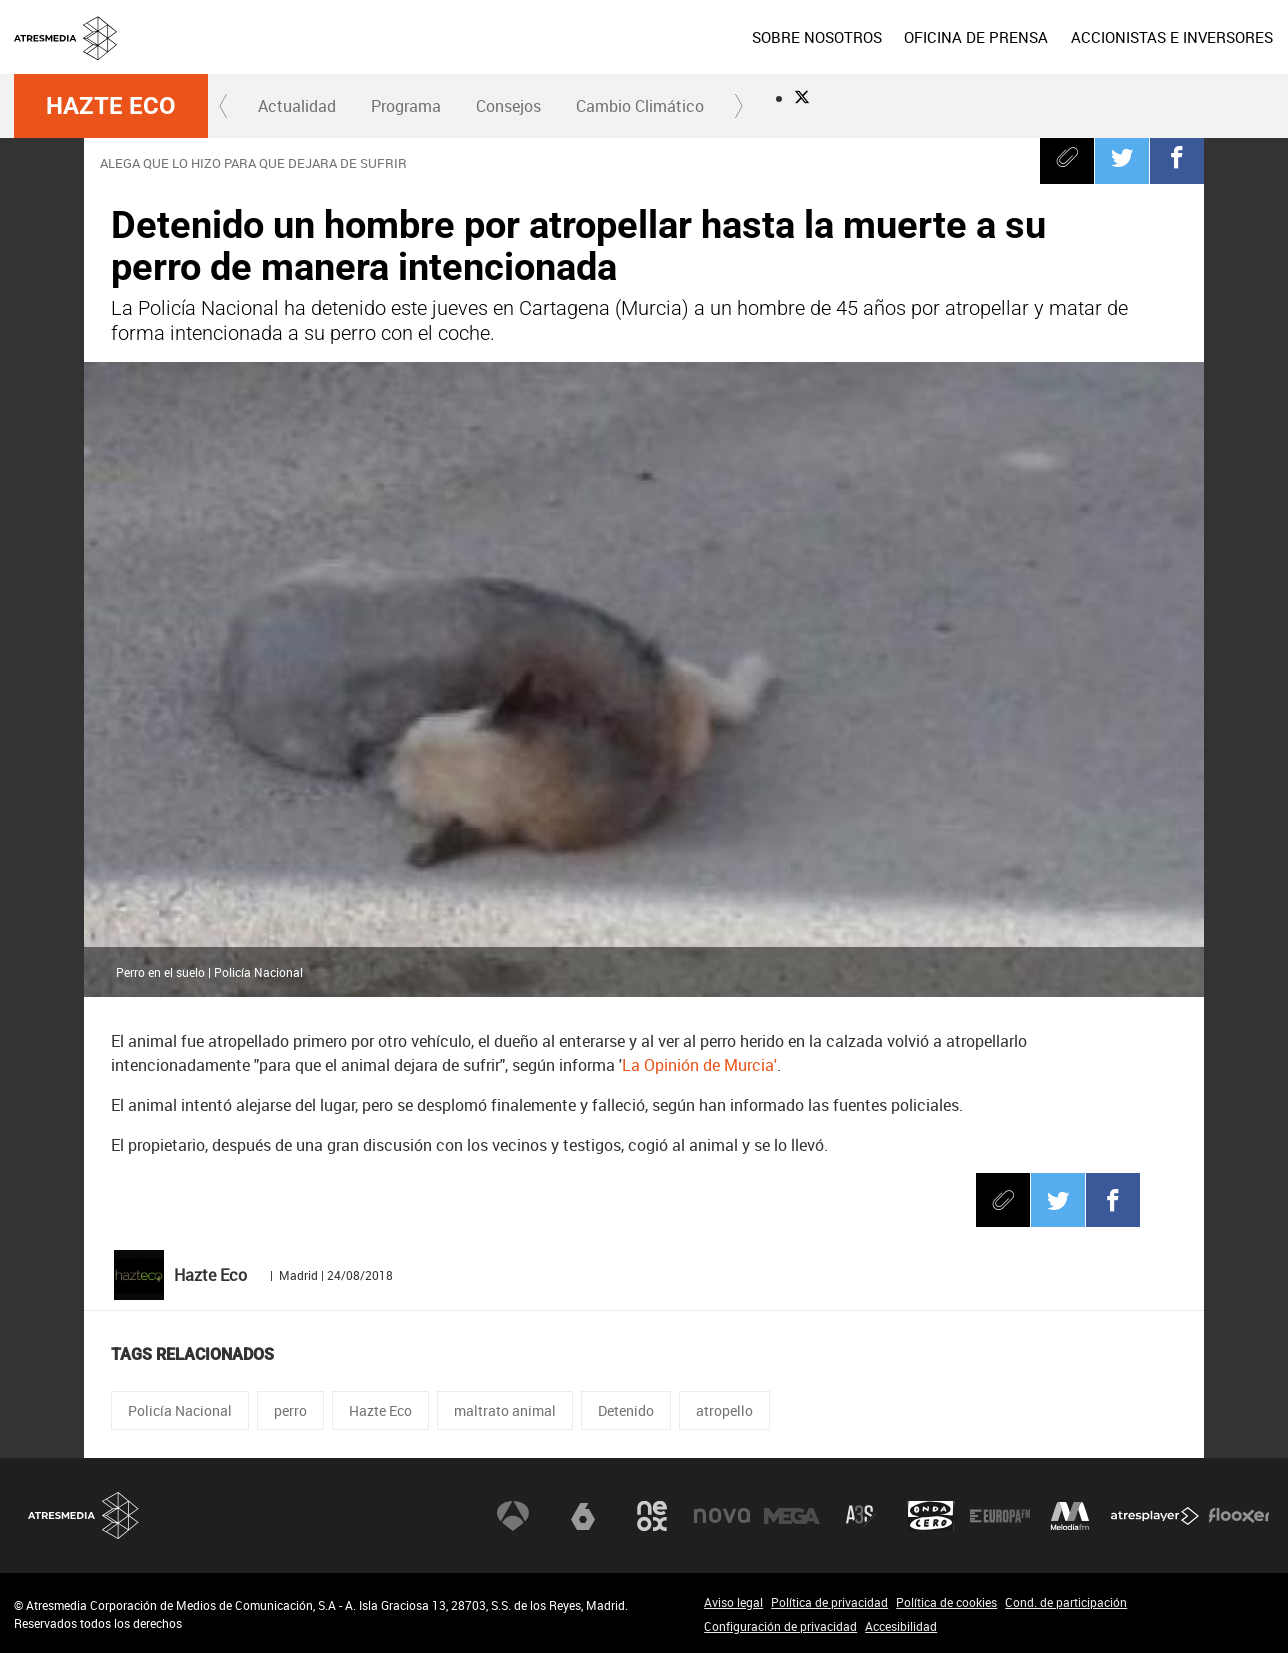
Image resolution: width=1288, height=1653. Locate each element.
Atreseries (861, 1516)
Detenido (626, 1410)
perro (290, 1410)
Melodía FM (1070, 1516)
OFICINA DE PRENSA (976, 37)
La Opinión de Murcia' (699, 1065)
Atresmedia (84, 1515)
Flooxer (1239, 1516)
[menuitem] (817, 37)
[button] (224, 106)
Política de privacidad (829, 1602)
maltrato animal (505, 1410)
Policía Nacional (180, 1410)
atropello (724, 1410)
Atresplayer (1155, 1516)
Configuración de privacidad (780, 1626)
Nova (722, 1516)
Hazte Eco (111, 106)
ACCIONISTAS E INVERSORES (1172, 37)
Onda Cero (931, 1516)
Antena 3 (513, 1516)
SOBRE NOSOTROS (817, 37)
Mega (792, 1516)
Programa (406, 106)
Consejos (508, 106)
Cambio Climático (640, 106)
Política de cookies (946, 1602)
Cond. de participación (1066, 1602)
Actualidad (297, 106)
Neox (652, 1516)
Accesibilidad (901, 1626)
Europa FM (1000, 1516)
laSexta (583, 1516)
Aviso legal (733, 1602)
